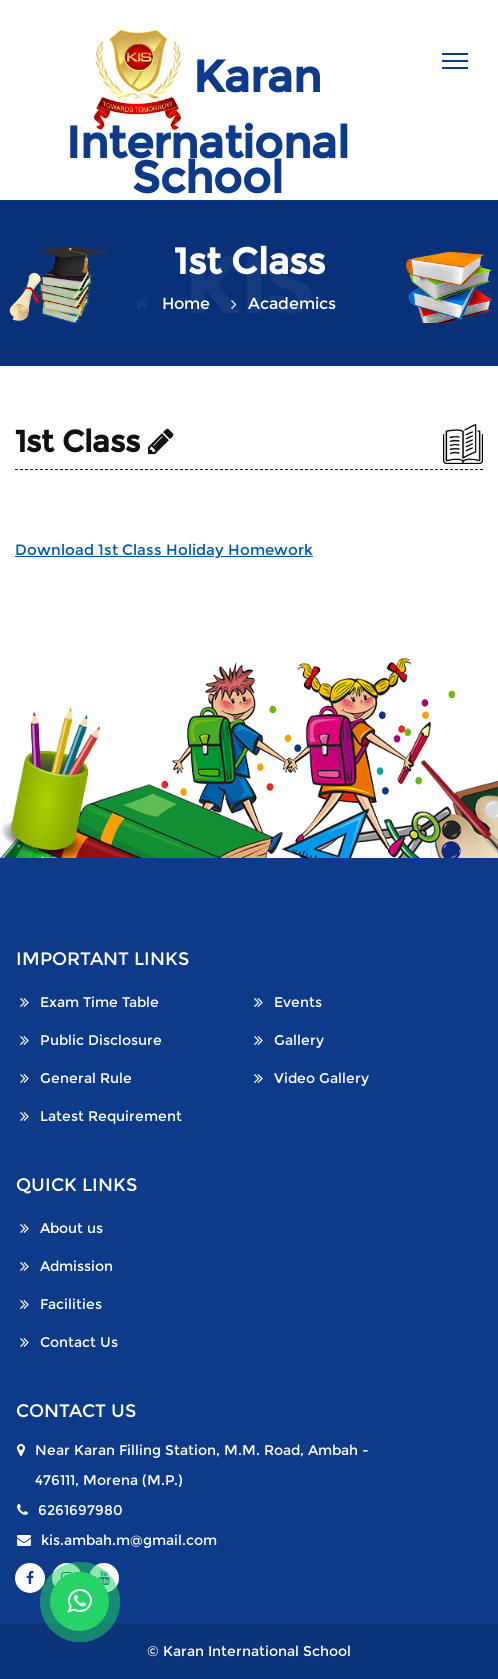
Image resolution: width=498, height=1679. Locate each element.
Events (298, 1002)
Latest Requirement (111, 1116)
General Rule (86, 1078)
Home (186, 303)
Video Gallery (321, 1078)
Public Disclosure (101, 1040)
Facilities (71, 1304)
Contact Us (79, 1342)
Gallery (299, 1040)
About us (71, 1228)
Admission (76, 1266)
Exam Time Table (99, 1002)
